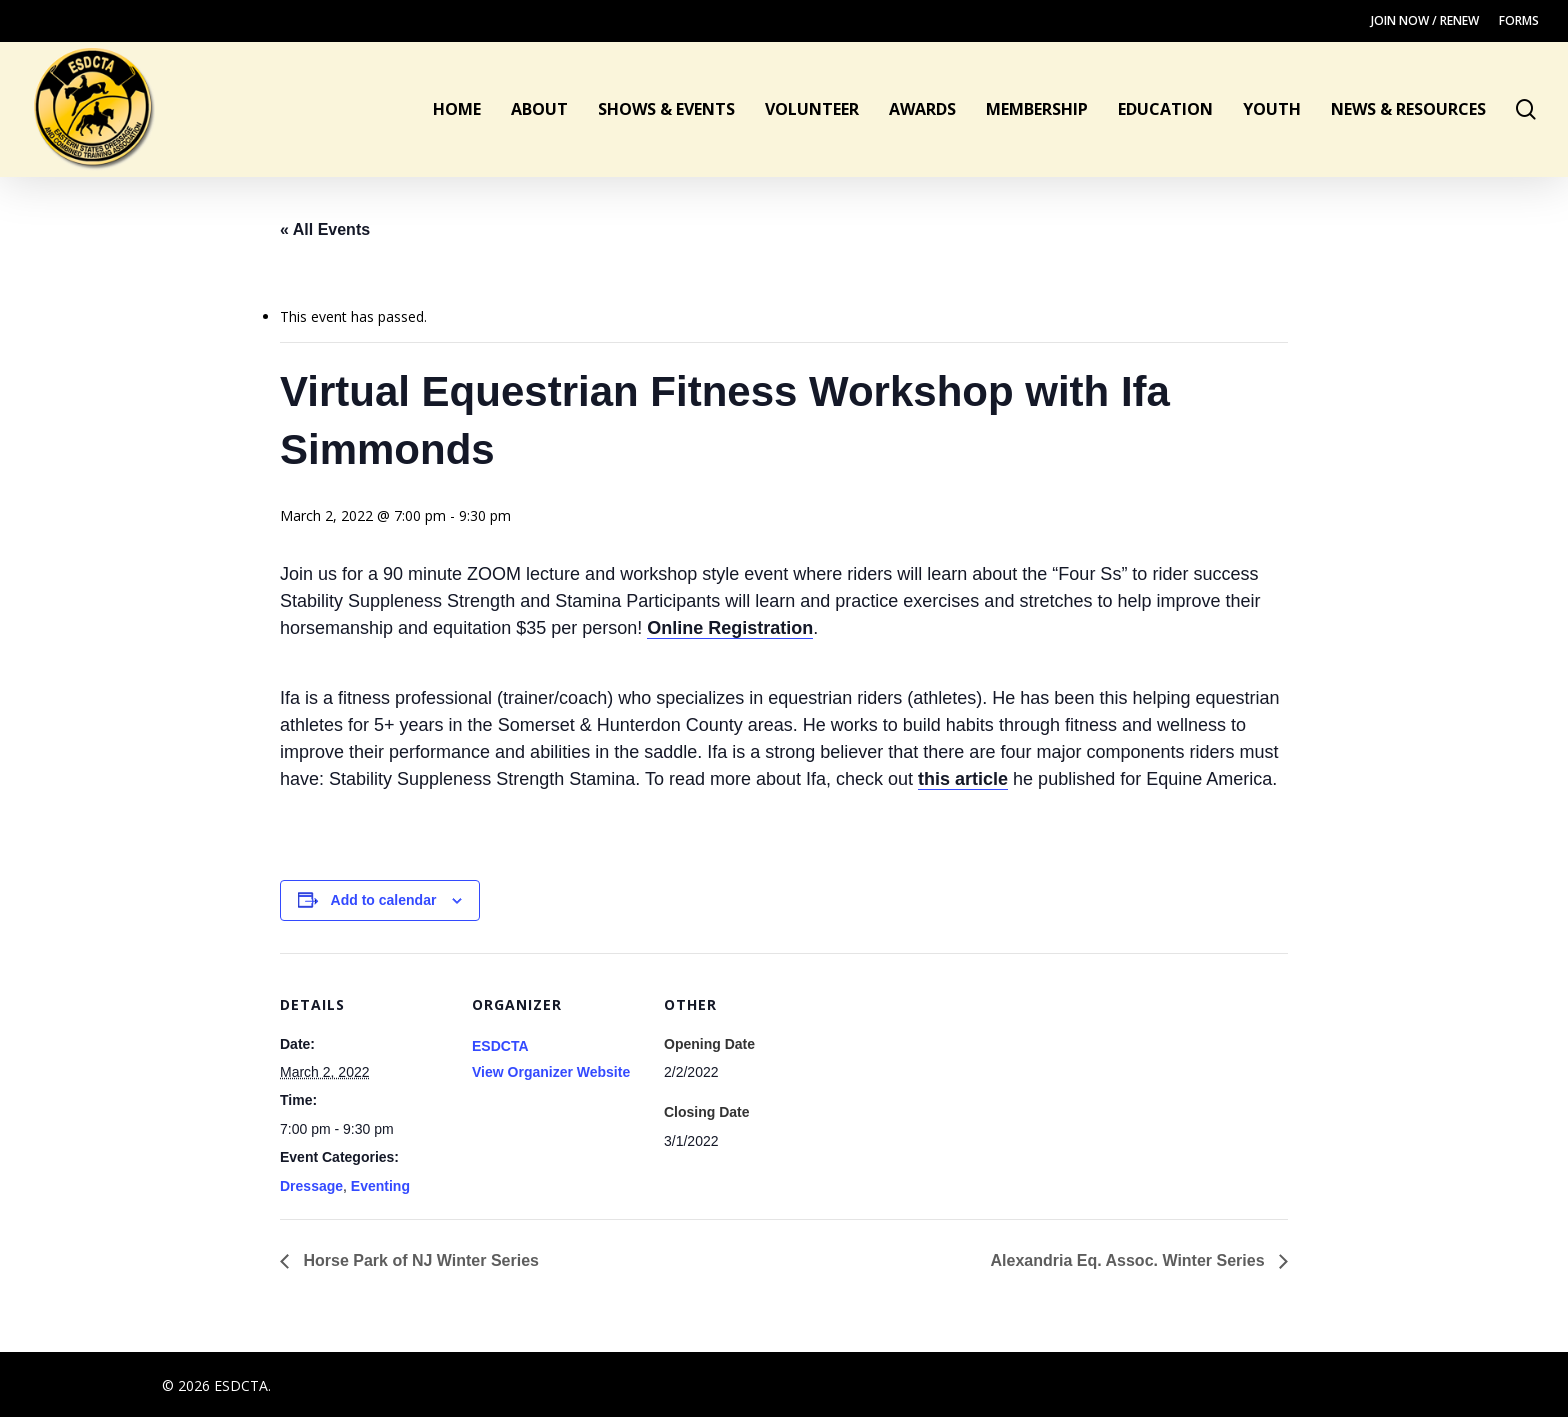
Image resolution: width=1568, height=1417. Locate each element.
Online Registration (730, 628)
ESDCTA (500, 1046)
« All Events (325, 229)
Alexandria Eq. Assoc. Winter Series (1130, 1260)
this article (963, 779)
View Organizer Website (551, 1072)
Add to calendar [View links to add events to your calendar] (384, 900)
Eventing (380, 1186)
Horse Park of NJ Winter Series (419, 1260)
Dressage (311, 1186)
